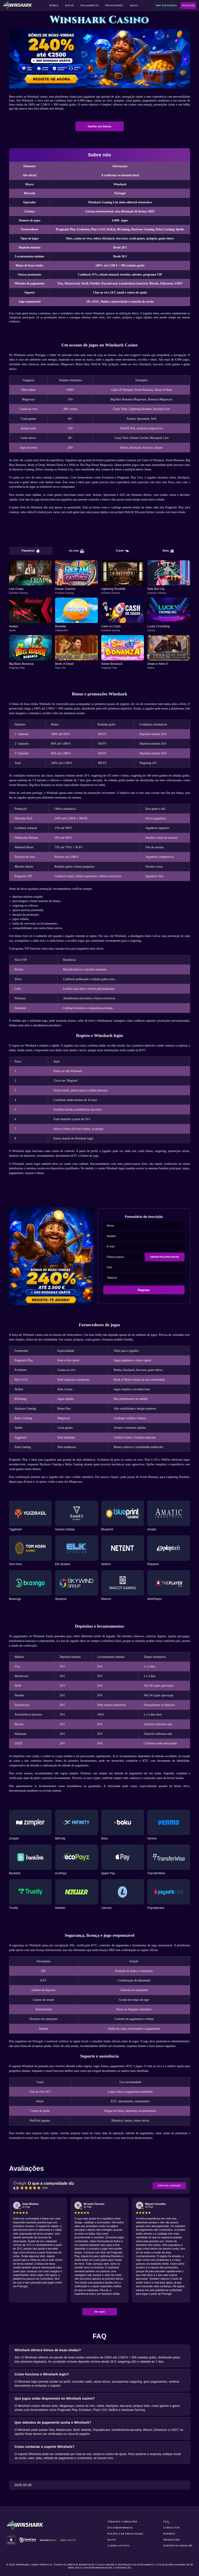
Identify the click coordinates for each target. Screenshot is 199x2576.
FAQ (166, 2521)
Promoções (171, 2540)
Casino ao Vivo (118, 2545)
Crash (122, 551)
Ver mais (99, 2311)
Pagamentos (89, 5)
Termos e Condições (122, 2521)
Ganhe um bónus (99, 126)
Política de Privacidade (125, 2534)
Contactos (171, 2527)
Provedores (114, 5)
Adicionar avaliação (169, 2185)
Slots (168, 551)
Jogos (69, 5)
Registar (188, 5)
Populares (30, 551)
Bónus (54, 5)
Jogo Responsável (120, 2527)
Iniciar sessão (166, 5)
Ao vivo (76, 551)
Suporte (169, 2534)
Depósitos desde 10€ (178, 2545)
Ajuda (134, 5)
